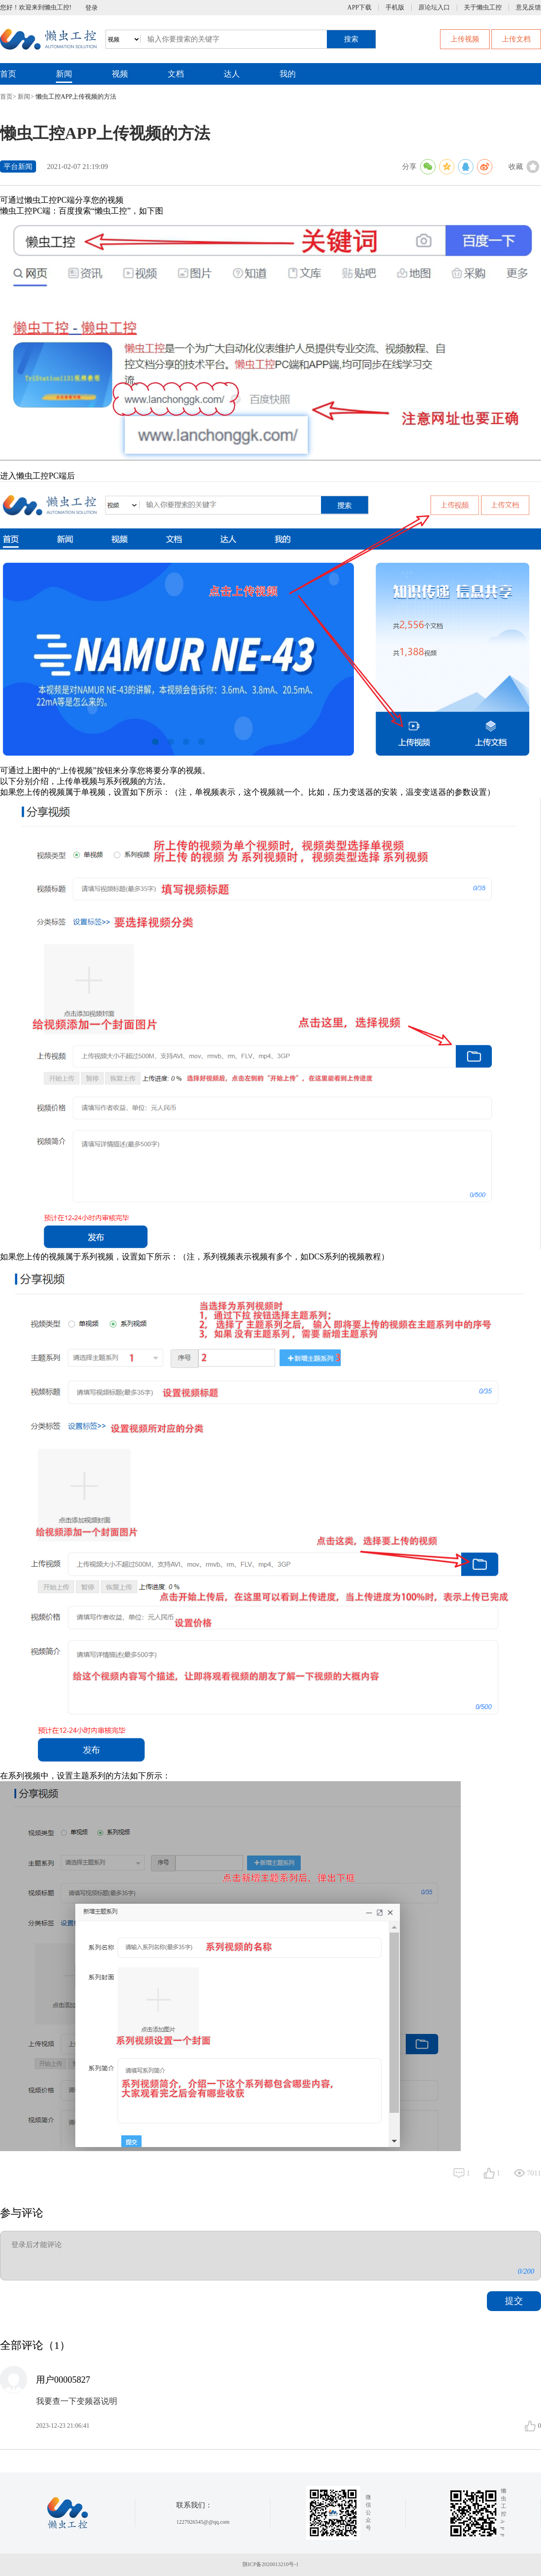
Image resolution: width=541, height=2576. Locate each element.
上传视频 (464, 39)
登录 (91, 8)
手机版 (394, 8)
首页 (8, 73)
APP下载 (359, 8)
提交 (514, 2301)
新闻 (64, 73)
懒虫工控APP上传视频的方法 (76, 96)
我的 (288, 73)
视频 (120, 73)
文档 (176, 73)
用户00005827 (63, 2380)
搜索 (351, 39)
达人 (232, 73)
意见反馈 (528, 8)
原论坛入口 (434, 8)
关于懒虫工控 (483, 8)
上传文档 (516, 39)
